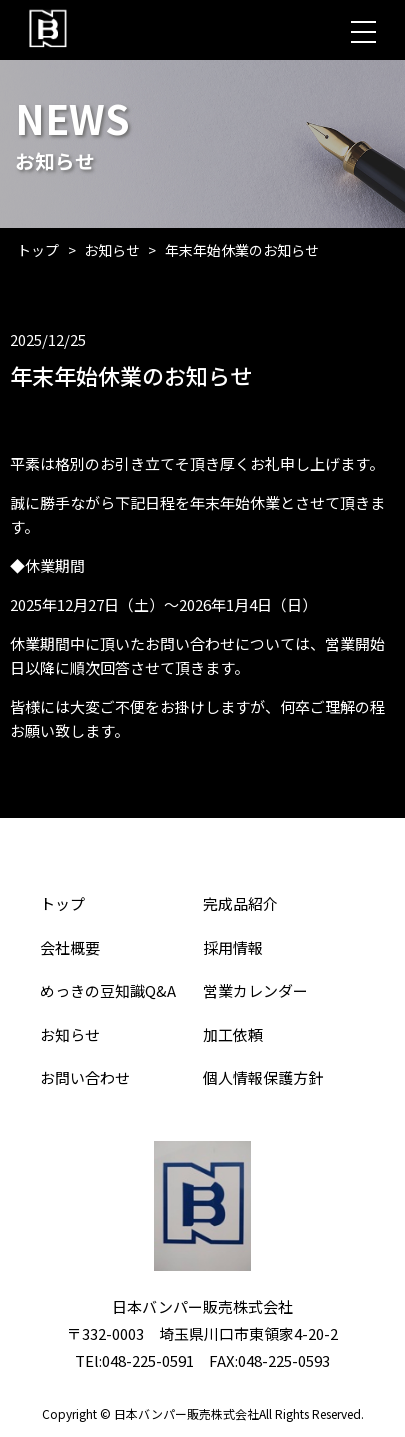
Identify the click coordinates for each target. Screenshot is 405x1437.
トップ (38, 250)
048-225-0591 (148, 1360)
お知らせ (112, 250)
